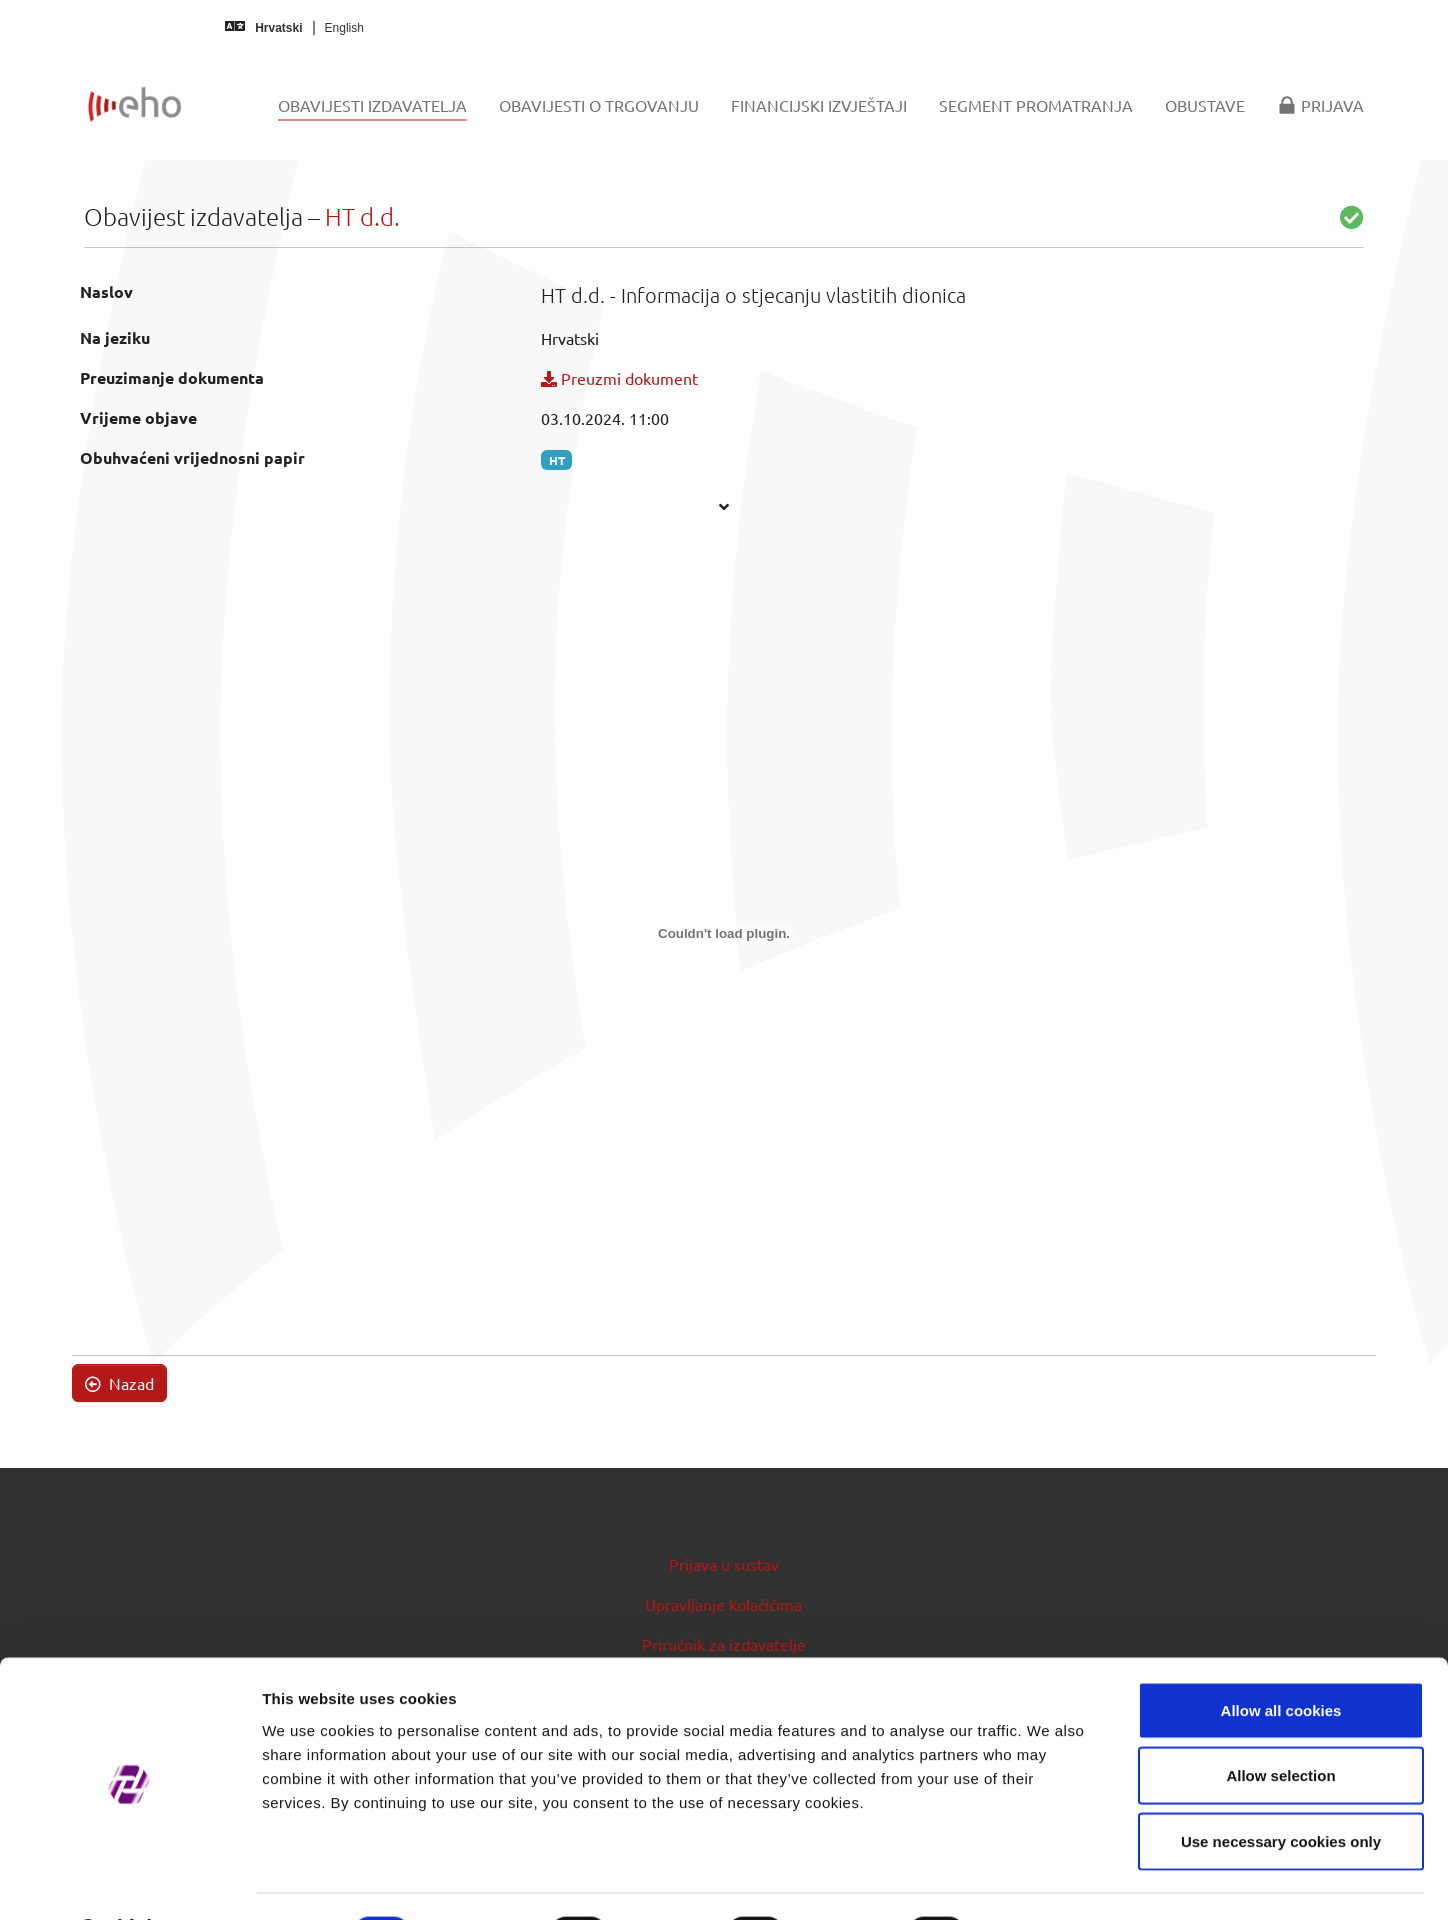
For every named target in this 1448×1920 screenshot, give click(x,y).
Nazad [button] (119, 1383)
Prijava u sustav (724, 1564)
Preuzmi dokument (619, 378)
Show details (1049, 1880)
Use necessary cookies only (1281, 1788)
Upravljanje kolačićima (723, 1604)
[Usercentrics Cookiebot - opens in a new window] (129, 1881)
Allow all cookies (1281, 1657)
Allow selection (1280, 1723)
